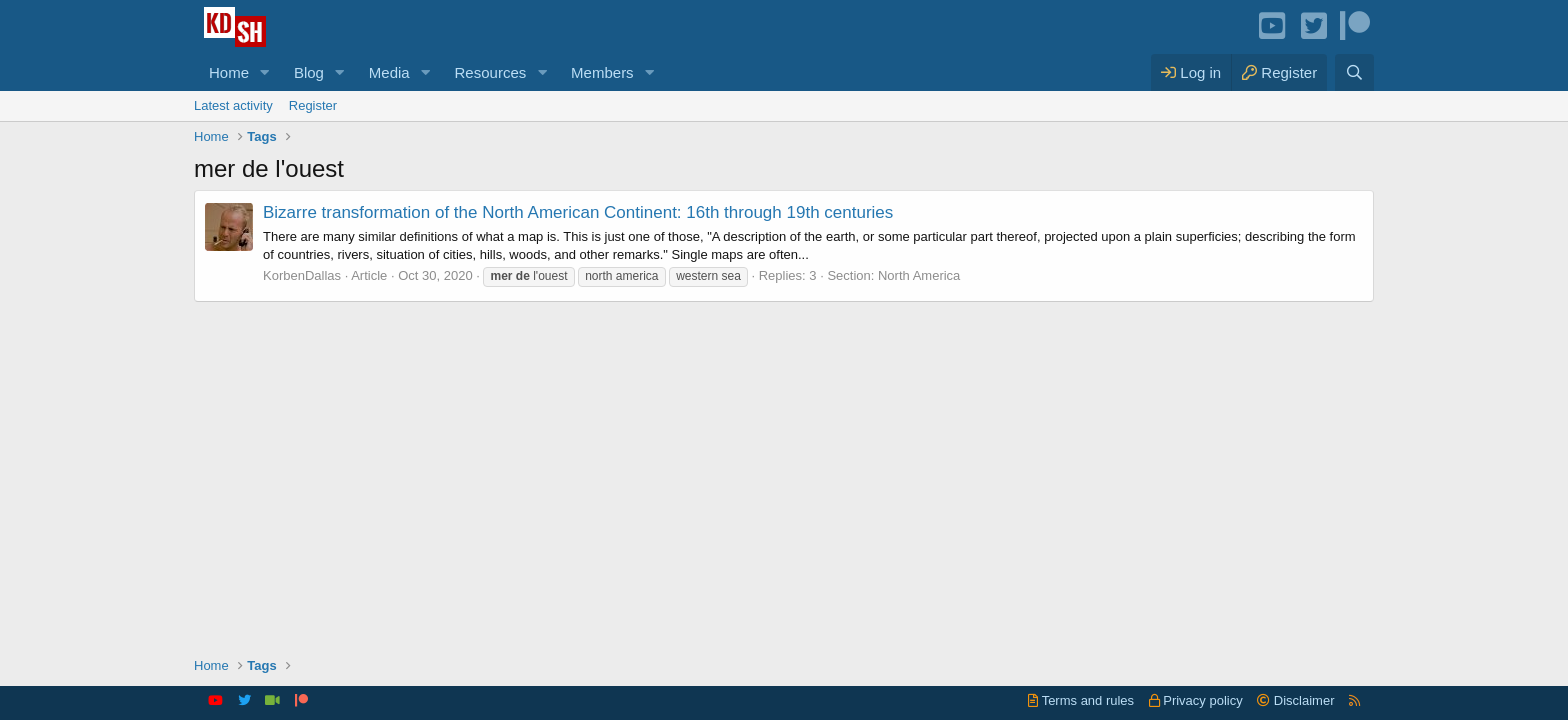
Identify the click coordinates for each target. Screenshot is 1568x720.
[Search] (1354, 72)
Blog (309, 72)
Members (602, 72)
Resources (491, 72)
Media (389, 72)
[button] (265, 72)
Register (313, 105)
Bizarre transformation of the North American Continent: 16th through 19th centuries (578, 212)
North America (919, 275)
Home (229, 72)
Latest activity (233, 105)
